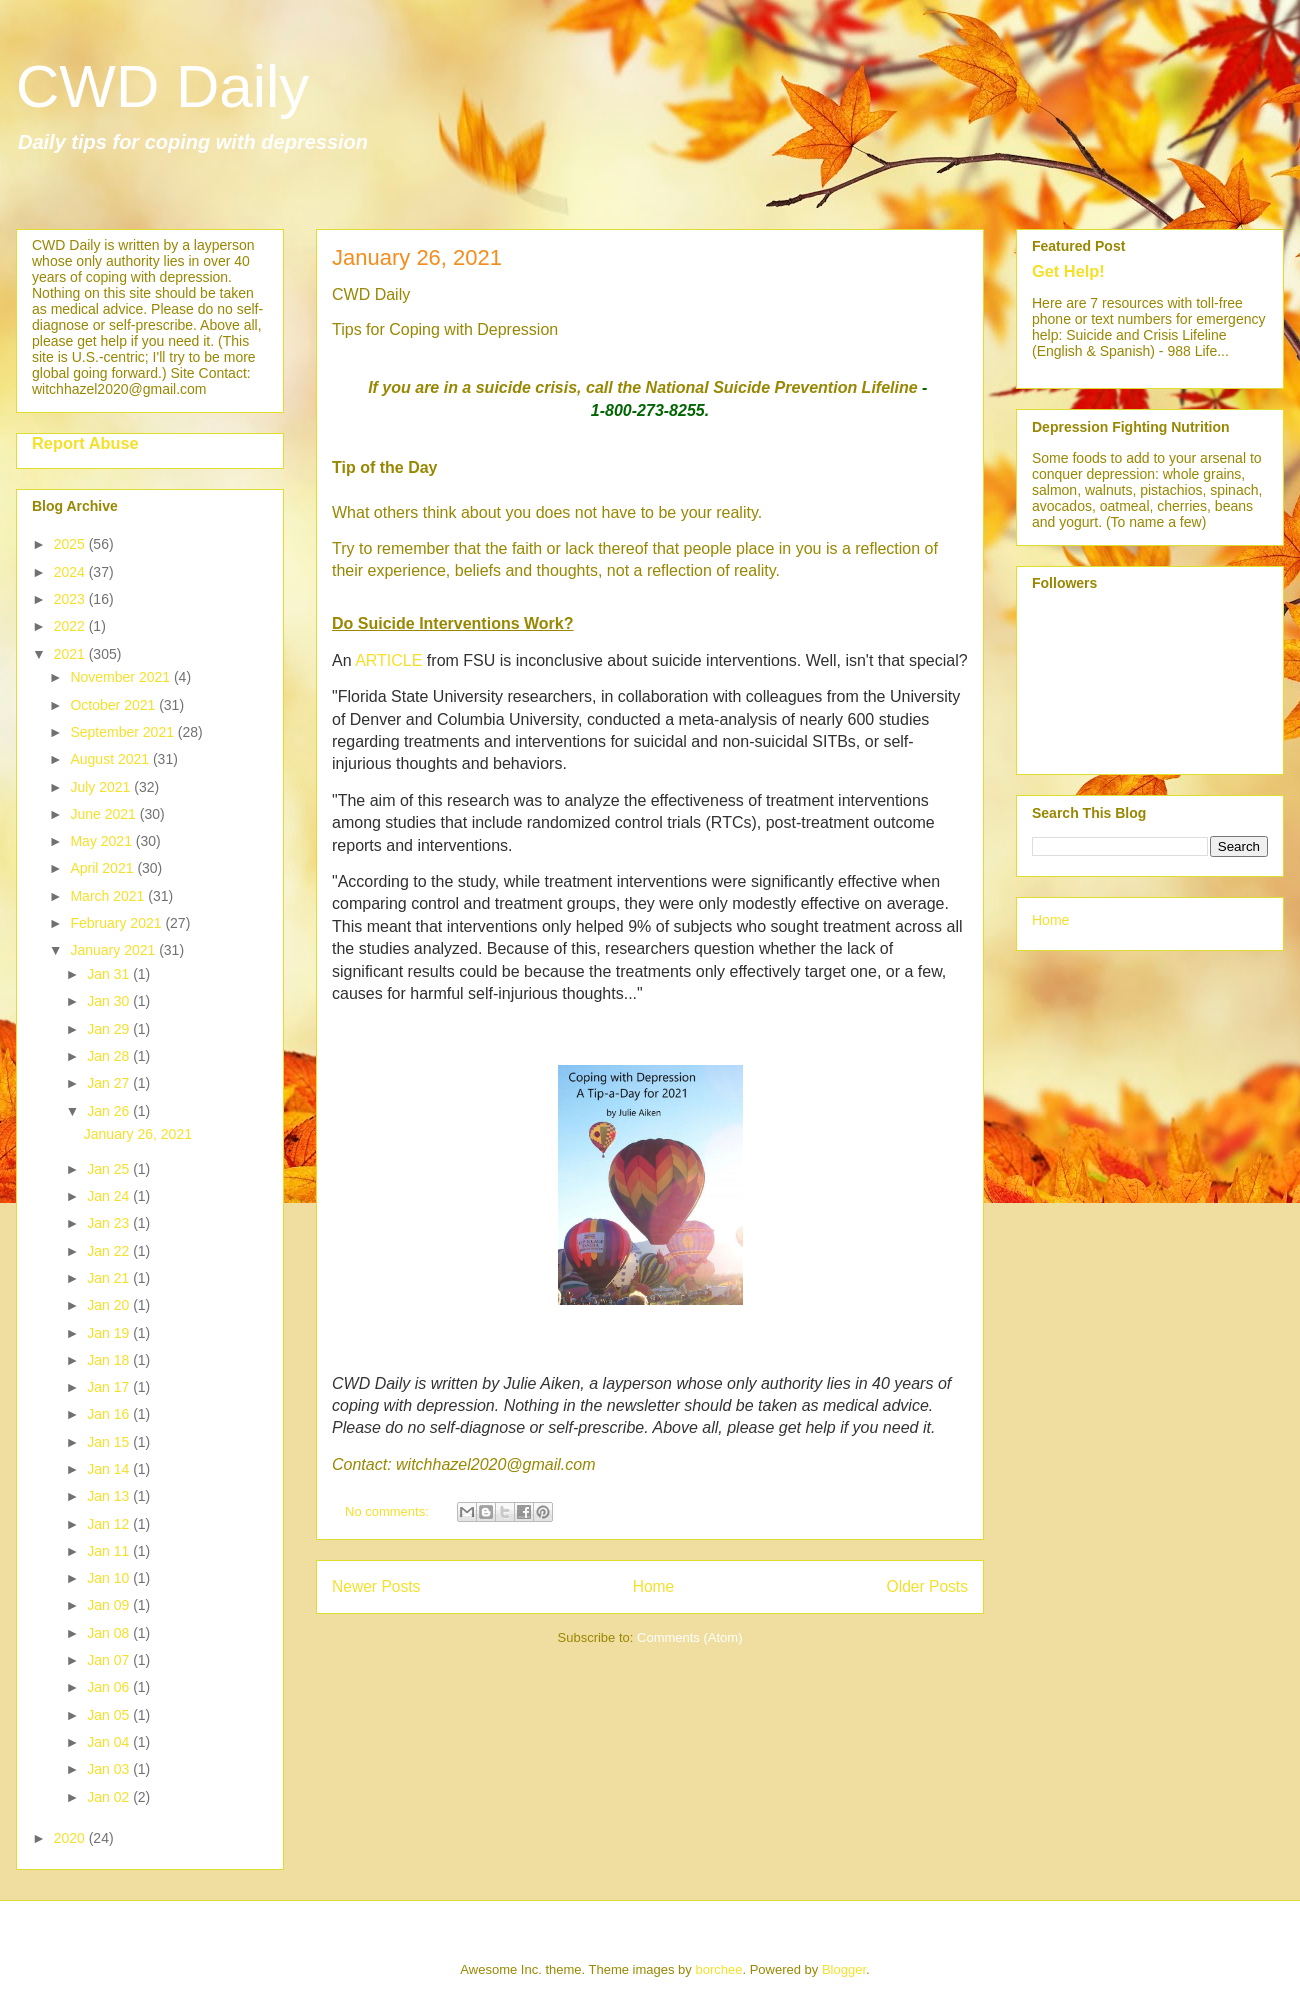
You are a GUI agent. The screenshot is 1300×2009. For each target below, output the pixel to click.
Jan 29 (110, 1029)
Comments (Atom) (689, 1637)
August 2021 (111, 759)
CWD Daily (162, 86)
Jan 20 (110, 1305)
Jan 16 (110, 1414)
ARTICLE (388, 660)
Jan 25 (110, 1169)
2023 (71, 599)
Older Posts (927, 1586)
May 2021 (102, 841)
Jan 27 (110, 1083)
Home (654, 1586)
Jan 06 (110, 1687)
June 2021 (104, 814)
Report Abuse (85, 443)
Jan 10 (110, 1578)
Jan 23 (110, 1223)
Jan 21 (110, 1278)
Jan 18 (110, 1360)
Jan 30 (110, 1001)
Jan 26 (110, 1111)
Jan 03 (110, 1769)
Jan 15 (110, 1442)
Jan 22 (110, 1251)
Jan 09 (110, 1605)
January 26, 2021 (417, 257)
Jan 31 (110, 974)
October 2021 (114, 705)
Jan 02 (110, 1797)
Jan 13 (110, 1496)
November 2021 (122, 677)
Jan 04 (110, 1742)
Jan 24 (110, 1196)
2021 (71, 654)
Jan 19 (110, 1333)
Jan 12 (110, 1524)
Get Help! (1068, 271)
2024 (71, 572)
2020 (71, 1838)
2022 (71, 626)
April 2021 (103, 868)
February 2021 (117, 923)
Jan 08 (110, 1633)
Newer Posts (376, 1586)
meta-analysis (728, 719)
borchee (718, 1969)
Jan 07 (110, 1660)
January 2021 (114, 950)
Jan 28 (110, 1056)
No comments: (388, 1511)
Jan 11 (110, 1551)
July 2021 (102, 787)
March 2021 (109, 896)
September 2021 (123, 732)
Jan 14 (110, 1469)
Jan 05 (110, 1715)
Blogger (844, 1969)
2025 (71, 544)
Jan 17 (110, 1387)
